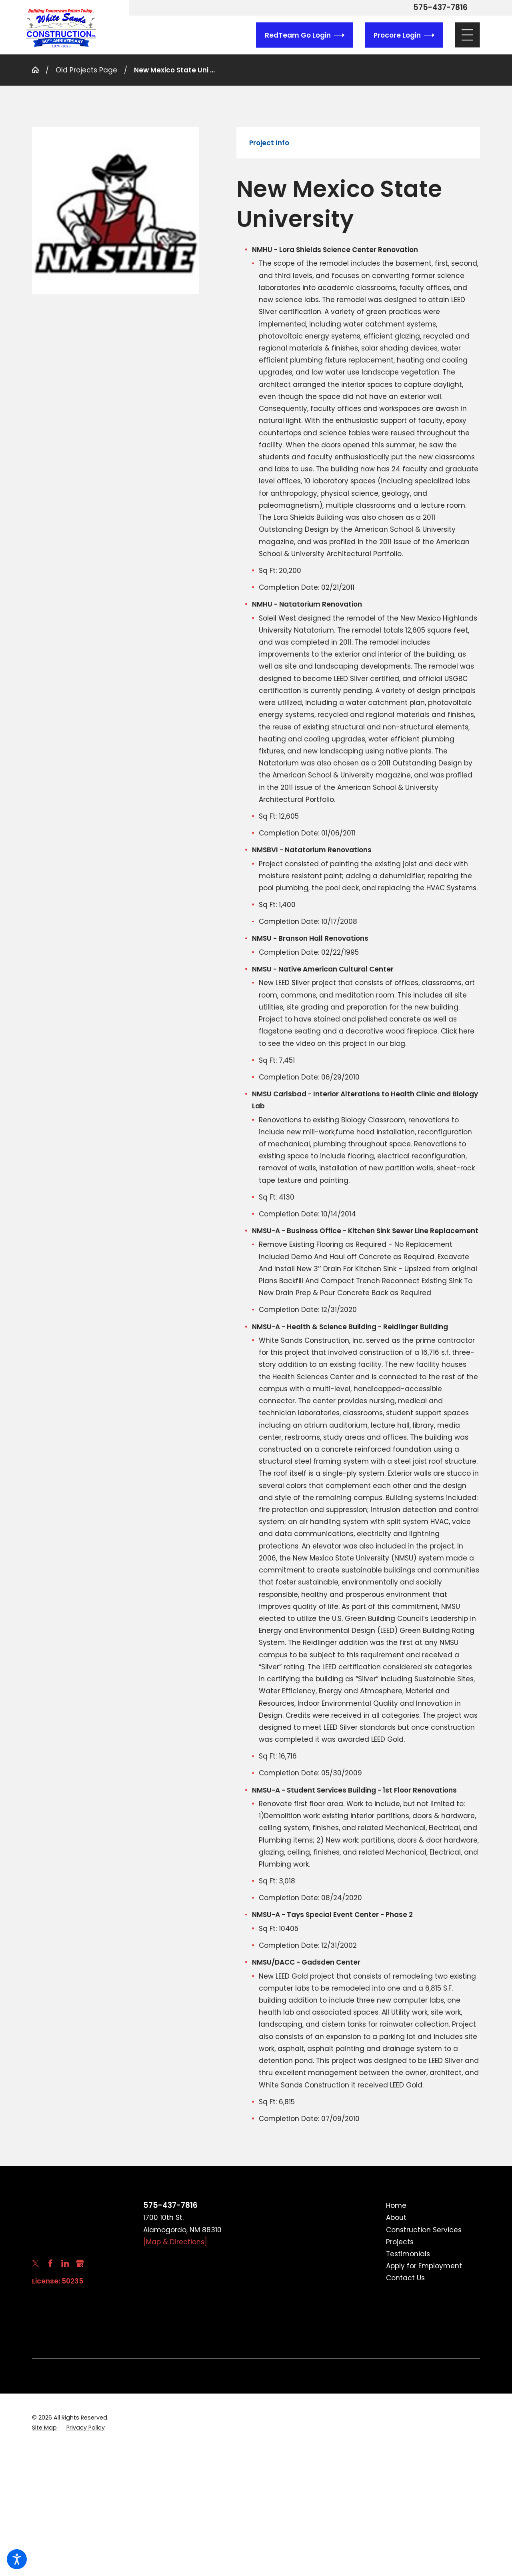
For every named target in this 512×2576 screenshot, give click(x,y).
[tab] (269, 143)
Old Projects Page (86, 70)
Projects (400, 2242)
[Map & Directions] (175, 2242)
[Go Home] (39, 69)
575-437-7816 (440, 8)
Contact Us (405, 2278)
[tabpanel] (358, 1149)
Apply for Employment (424, 2266)
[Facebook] (50, 2264)
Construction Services (424, 2230)
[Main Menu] (467, 35)
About (396, 2217)
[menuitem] (433, 2205)
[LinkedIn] (65, 2264)
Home (396, 2205)
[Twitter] (36, 2264)
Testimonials (408, 2254)
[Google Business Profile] (80, 2264)
